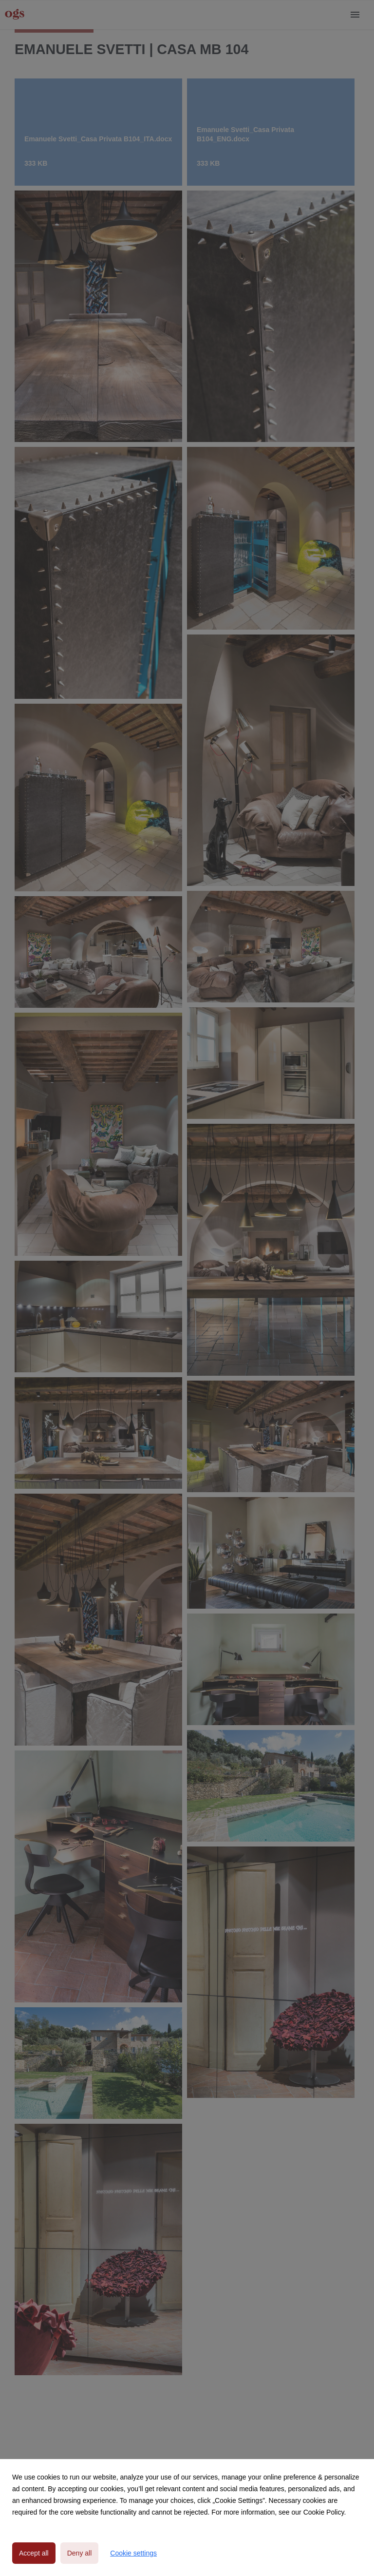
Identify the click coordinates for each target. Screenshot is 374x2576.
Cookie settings (133, 2553)
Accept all (34, 2553)
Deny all (79, 2553)
